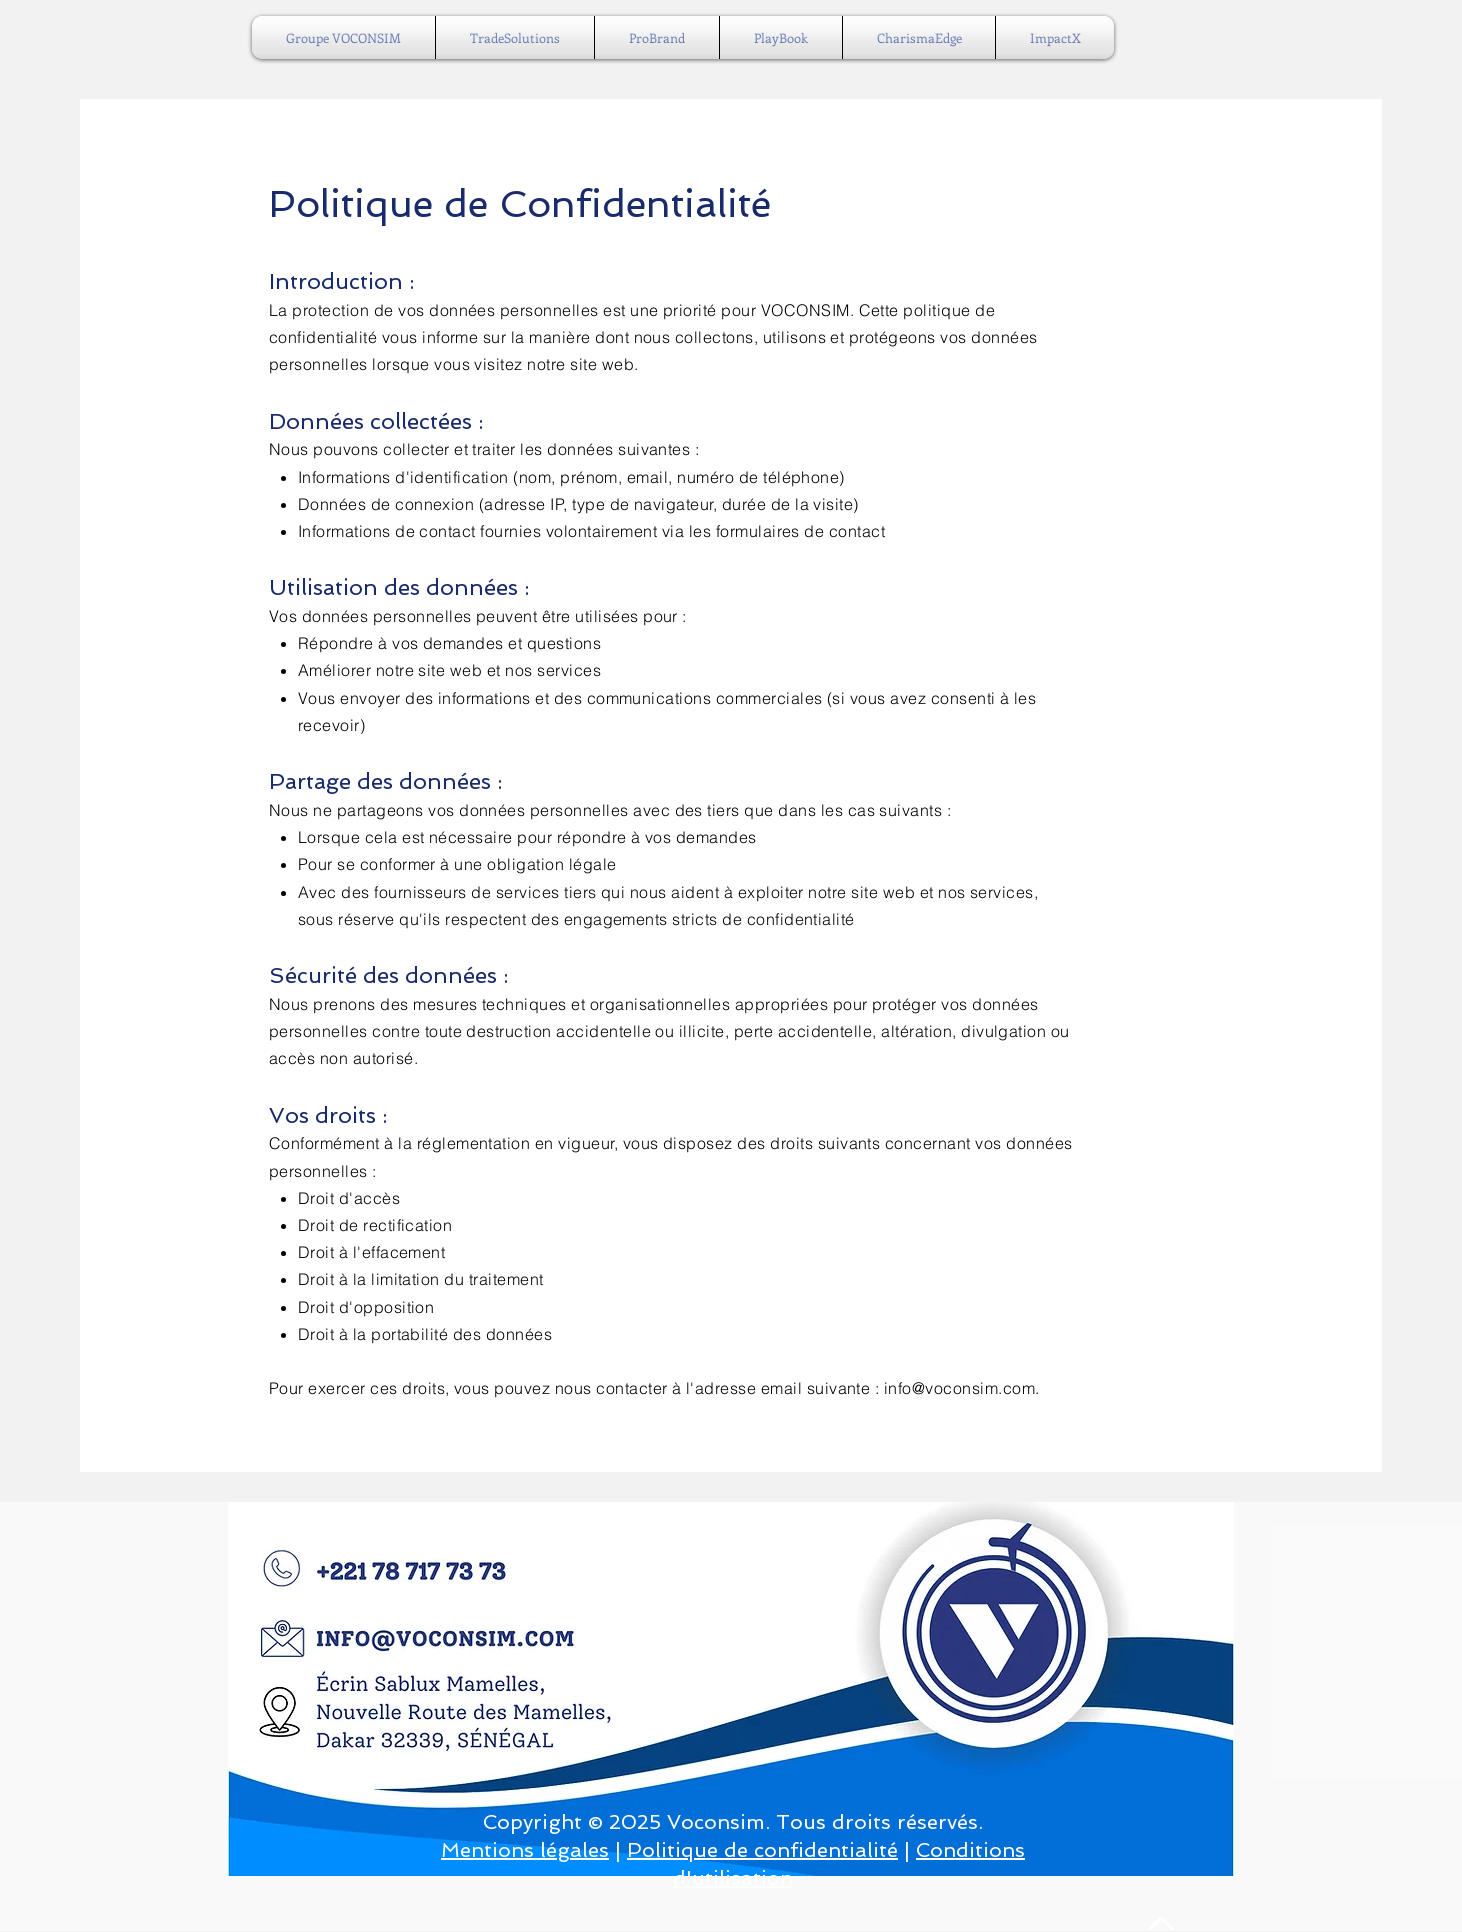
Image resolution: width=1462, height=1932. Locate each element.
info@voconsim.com (959, 1388)
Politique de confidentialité (762, 1850)
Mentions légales (525, 1850)
